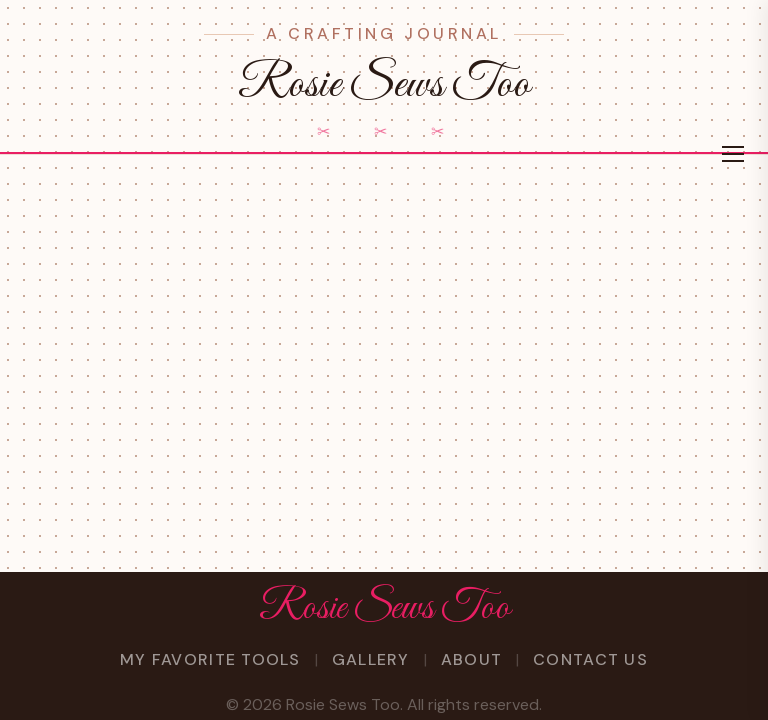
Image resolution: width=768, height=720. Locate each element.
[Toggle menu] (733, 154)
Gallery (371, 659)
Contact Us (590, 659)
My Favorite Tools (210, 659)
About (471, 659)
